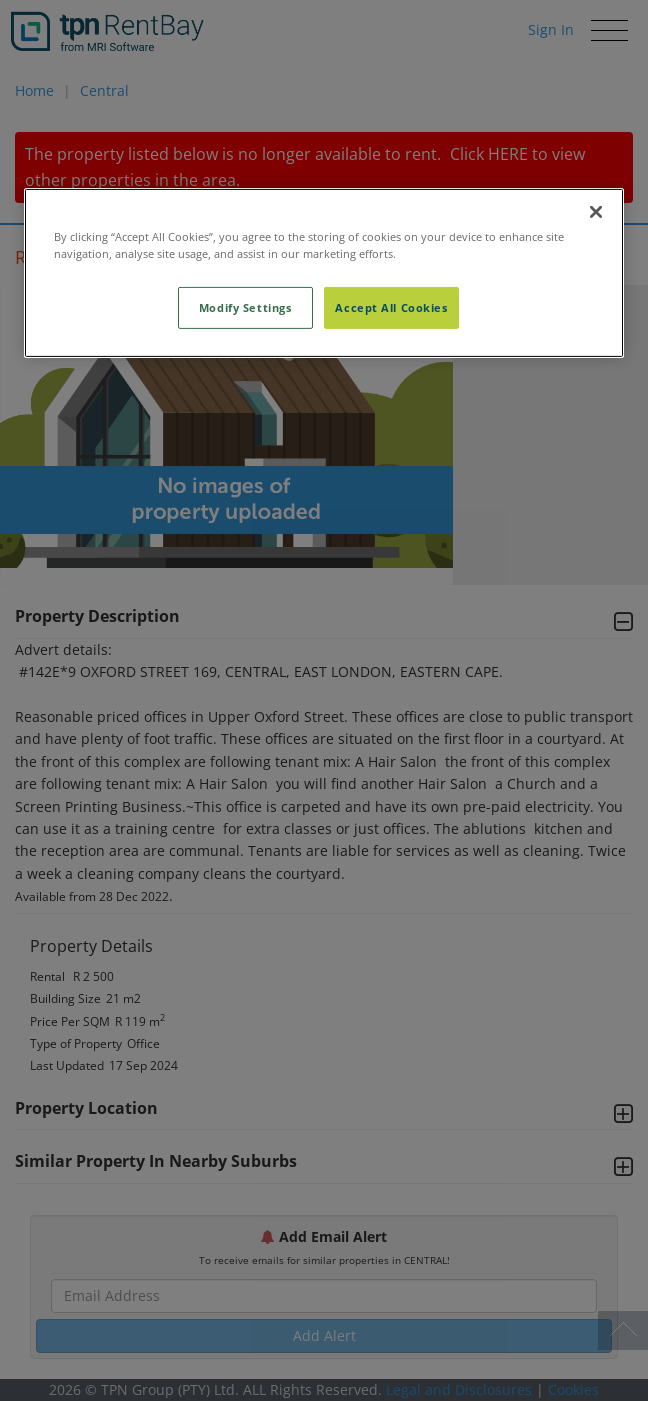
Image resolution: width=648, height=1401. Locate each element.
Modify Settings (245, 307)
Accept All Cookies (391, 307)
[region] (324, 273)
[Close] (596, 212)
